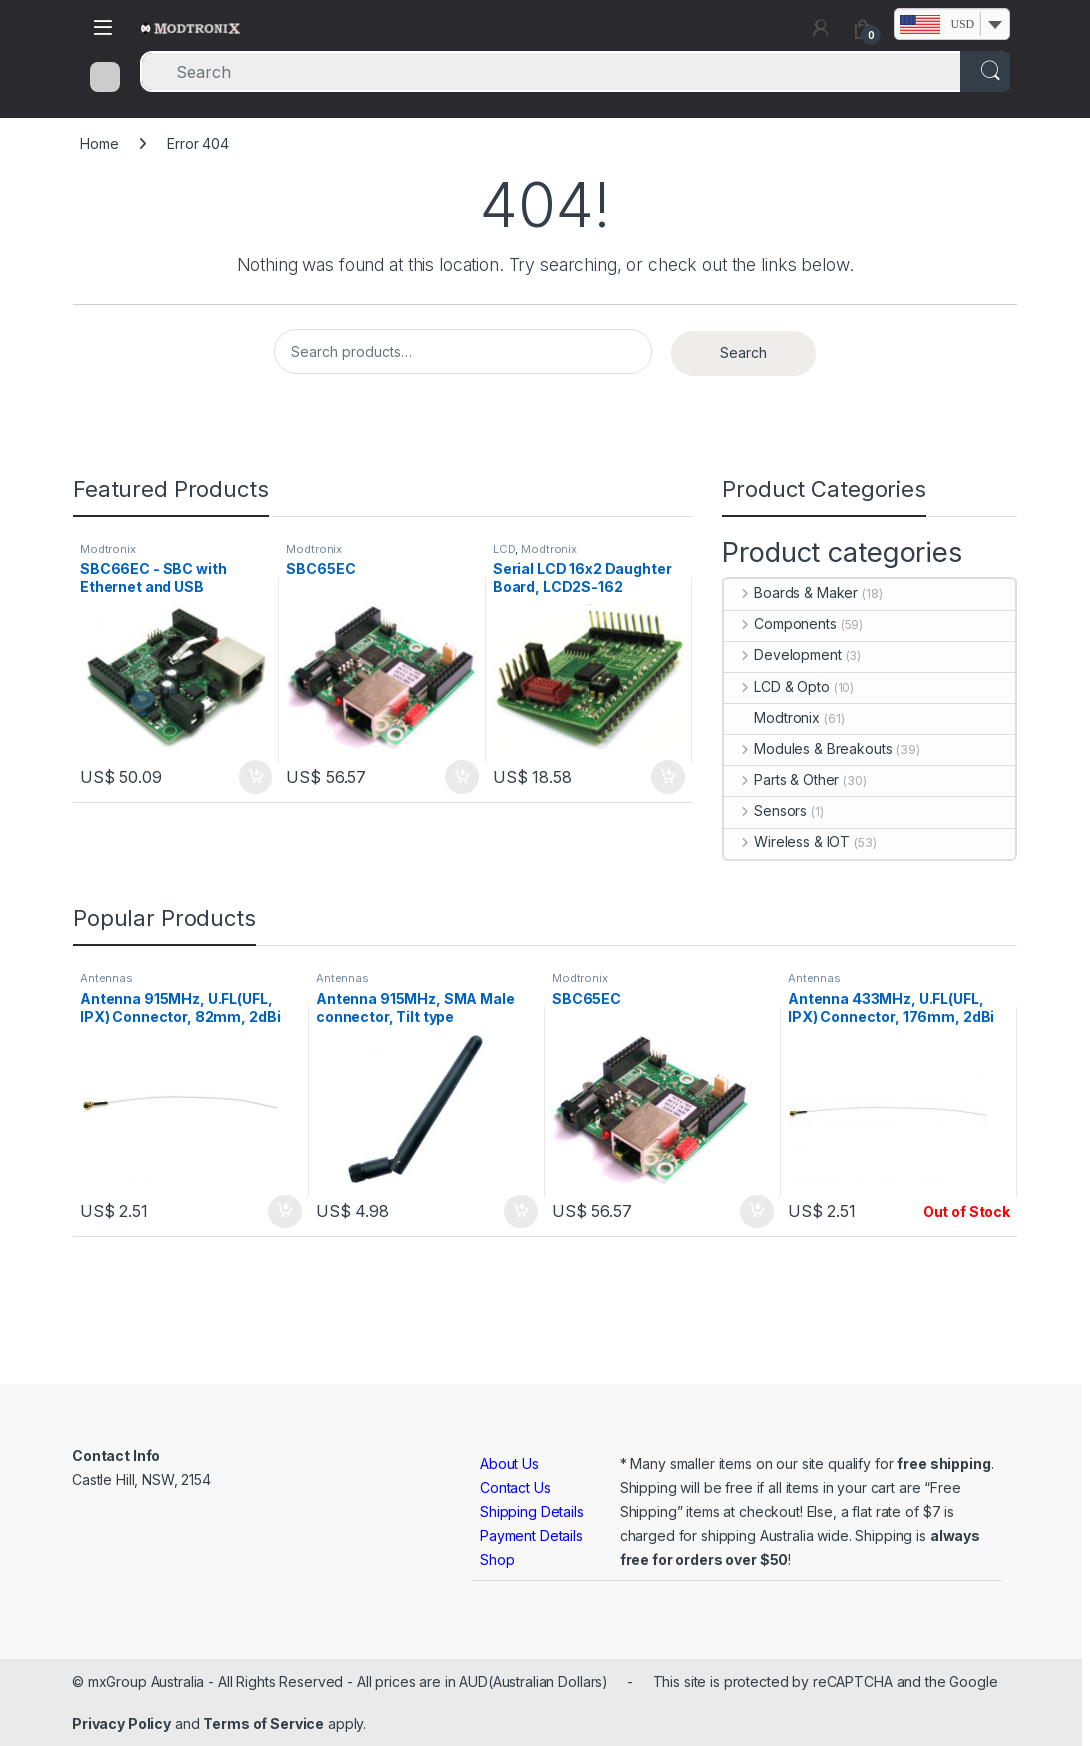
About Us (509, 1463)
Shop (497, 1559)
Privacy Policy (121, 1723)
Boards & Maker (791, 592)
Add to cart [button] (256, 777)
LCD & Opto (776, 686)
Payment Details (531, 1535)
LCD (504, 549)
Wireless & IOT (787, 841)
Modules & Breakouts (808, 748)
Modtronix (108, 549)
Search (743, 352)
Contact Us (515, 1487)
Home (99, 143)
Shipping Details (532, 1511)
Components (780, 623)
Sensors (765, 810)
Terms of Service (263, 1723)
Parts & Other (781, 779)
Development (782, 654)
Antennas (106, 978)
